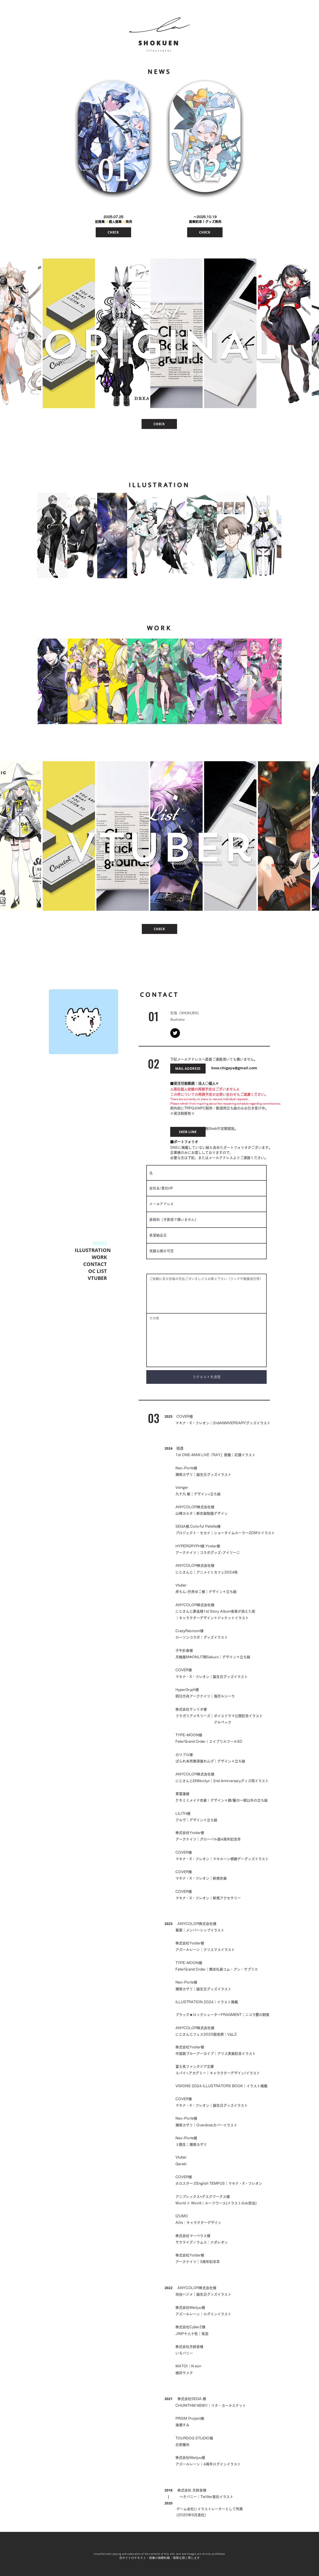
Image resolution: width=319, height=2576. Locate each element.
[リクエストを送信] (206, 1377)
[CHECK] (113, 232)
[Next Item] (273, 535)
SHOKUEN (159, 43)
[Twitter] (175, 1033)
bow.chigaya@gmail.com (234, 1068)
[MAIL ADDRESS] (188, 1069)
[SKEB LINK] (188, 1132)
